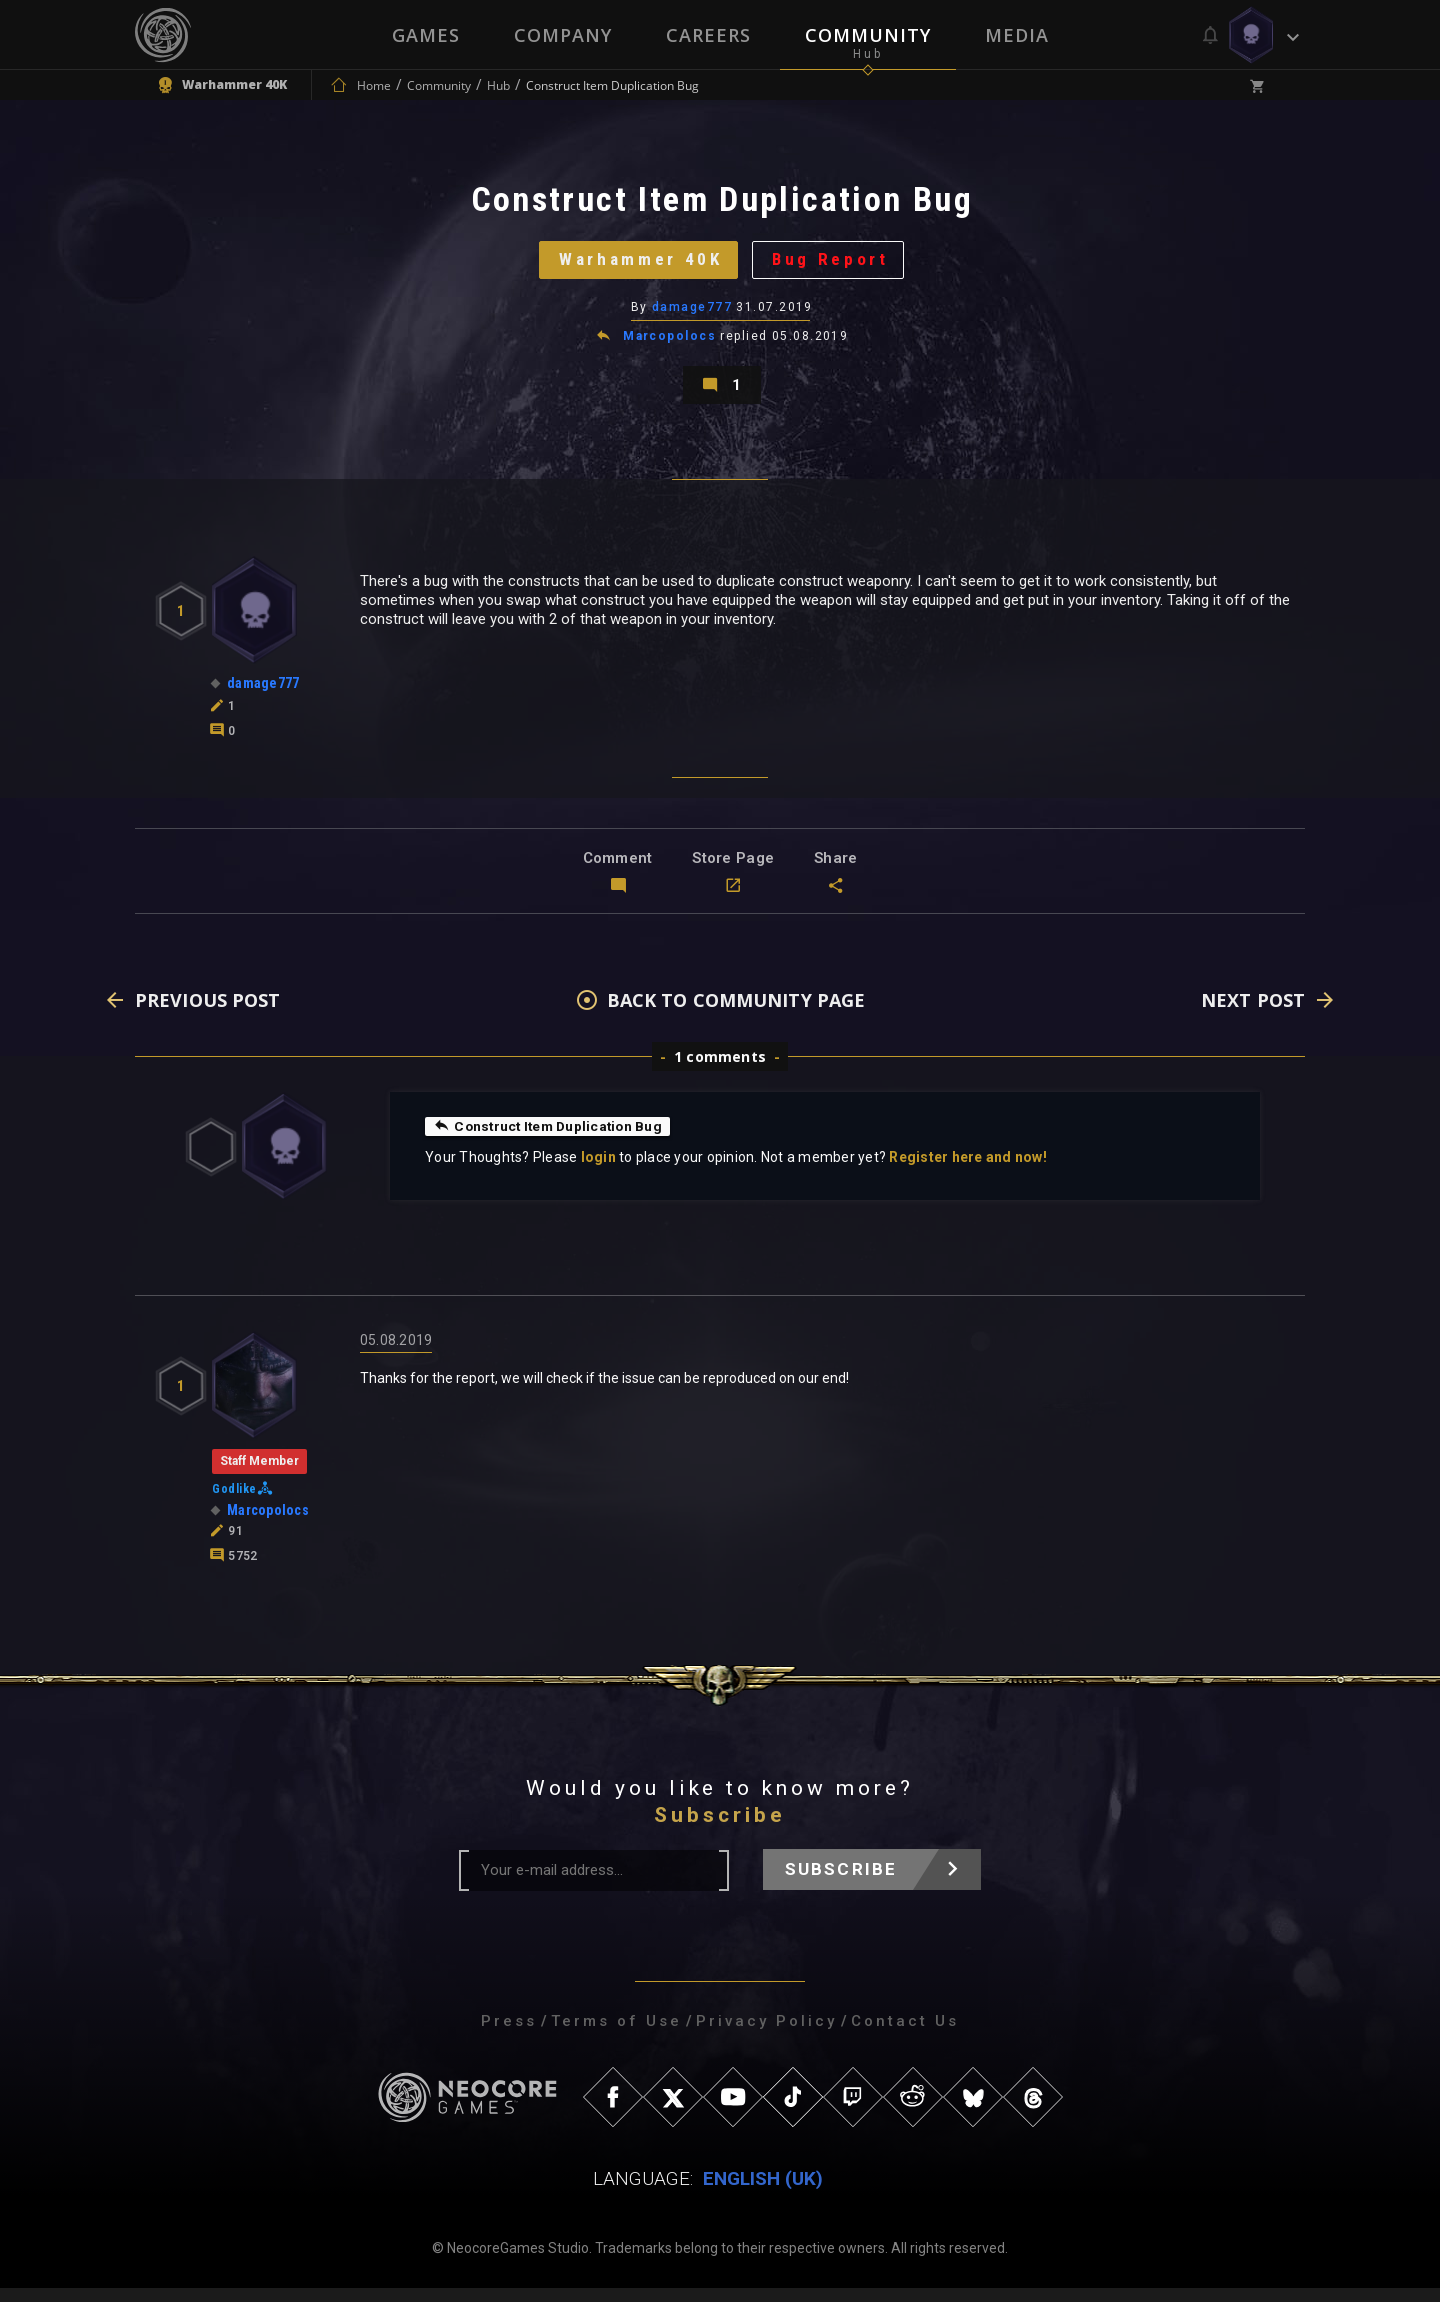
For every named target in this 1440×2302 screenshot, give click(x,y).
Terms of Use (616, 2035)
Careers (708, 35)
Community (868, 35)
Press (509, 2035)
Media (1017, 35)
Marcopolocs (669, 344)
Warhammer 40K (637, 264)
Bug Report (835, 264)
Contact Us (905, 2035)
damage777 (692, 315)
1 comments (720, 1070)
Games (426, 35)
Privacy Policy (766, 2035)
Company (563, 35)
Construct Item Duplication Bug (552, 1140)
